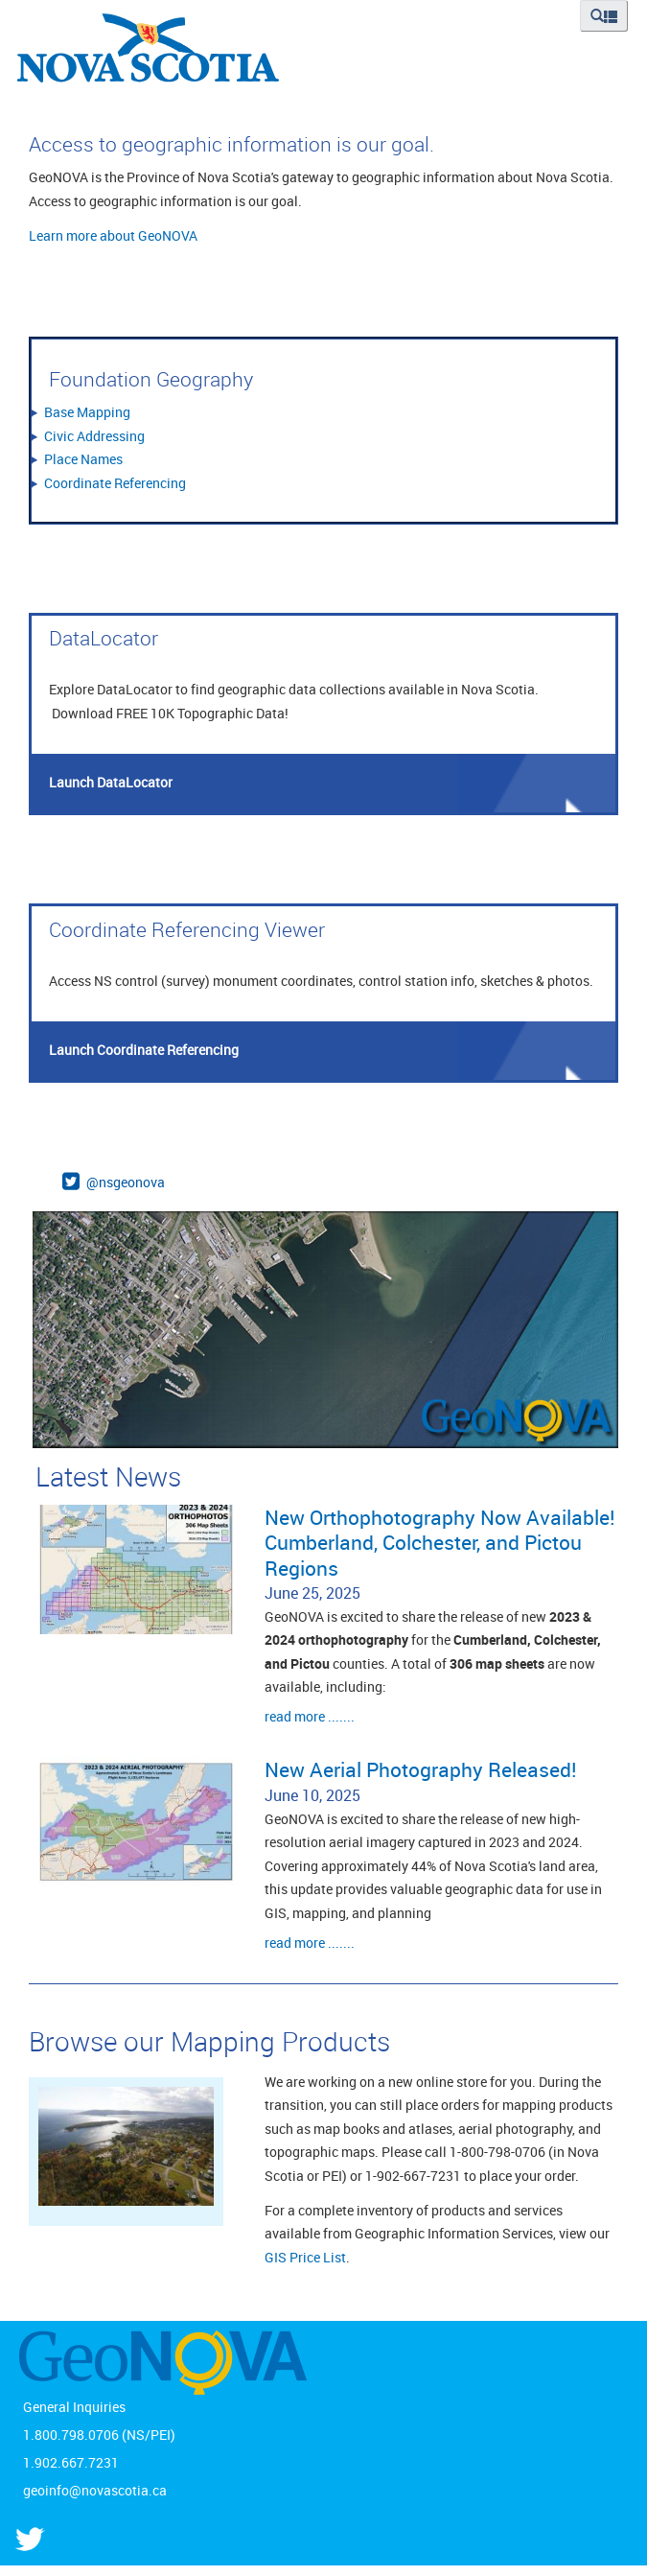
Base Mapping (87, 412)
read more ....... (310, 1716)
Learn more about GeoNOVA (113, 235)
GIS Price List (305, 2257)
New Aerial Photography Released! (421, 1769)
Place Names (83, 459)
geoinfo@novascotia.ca (95, 2490)
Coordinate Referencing (115, 483)
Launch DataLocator (111, 782)
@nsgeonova (125, 1182)
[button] (604, 16)
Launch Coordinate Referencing (144, 1050)
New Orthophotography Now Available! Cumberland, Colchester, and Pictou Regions (440, 1542)
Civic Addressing (94, 436)
